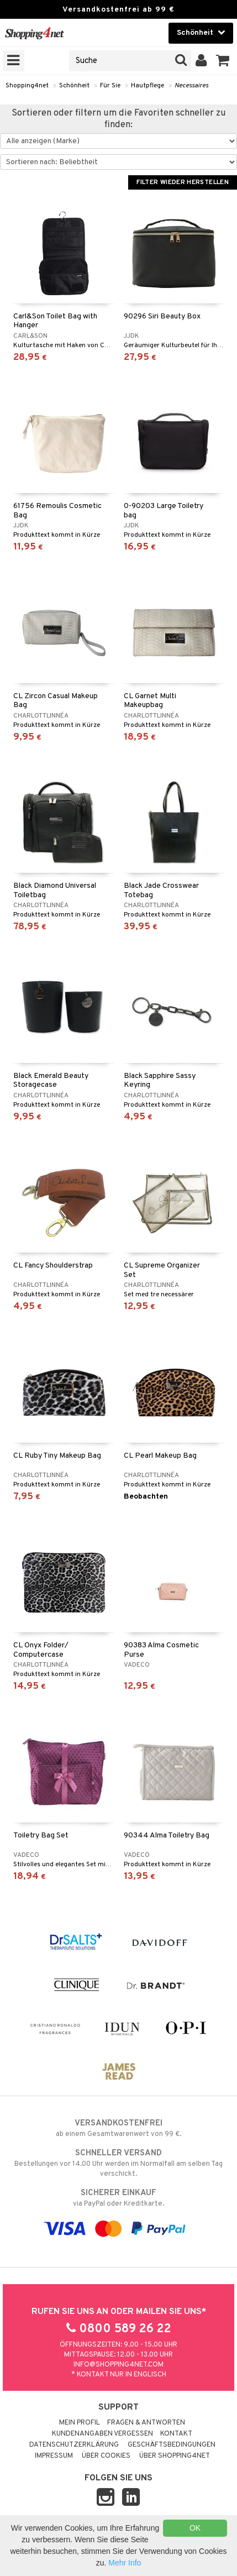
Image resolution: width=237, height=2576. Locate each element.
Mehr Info (124, 2562)
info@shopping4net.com (118, 2364)
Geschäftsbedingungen (171, 2445)
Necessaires (191, 85)
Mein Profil (79, 2422)
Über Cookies (106, 2456)
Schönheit (74, 85)
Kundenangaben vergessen (102, 2434)
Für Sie (110, 85)
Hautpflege (147, 85)
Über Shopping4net (174, 2456)
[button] (223, 60)
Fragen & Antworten (146, 2422)
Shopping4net (27, 85)
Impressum (54, 2456)
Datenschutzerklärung (74, 2445)
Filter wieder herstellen (182, 182)
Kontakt (176, 2434)
